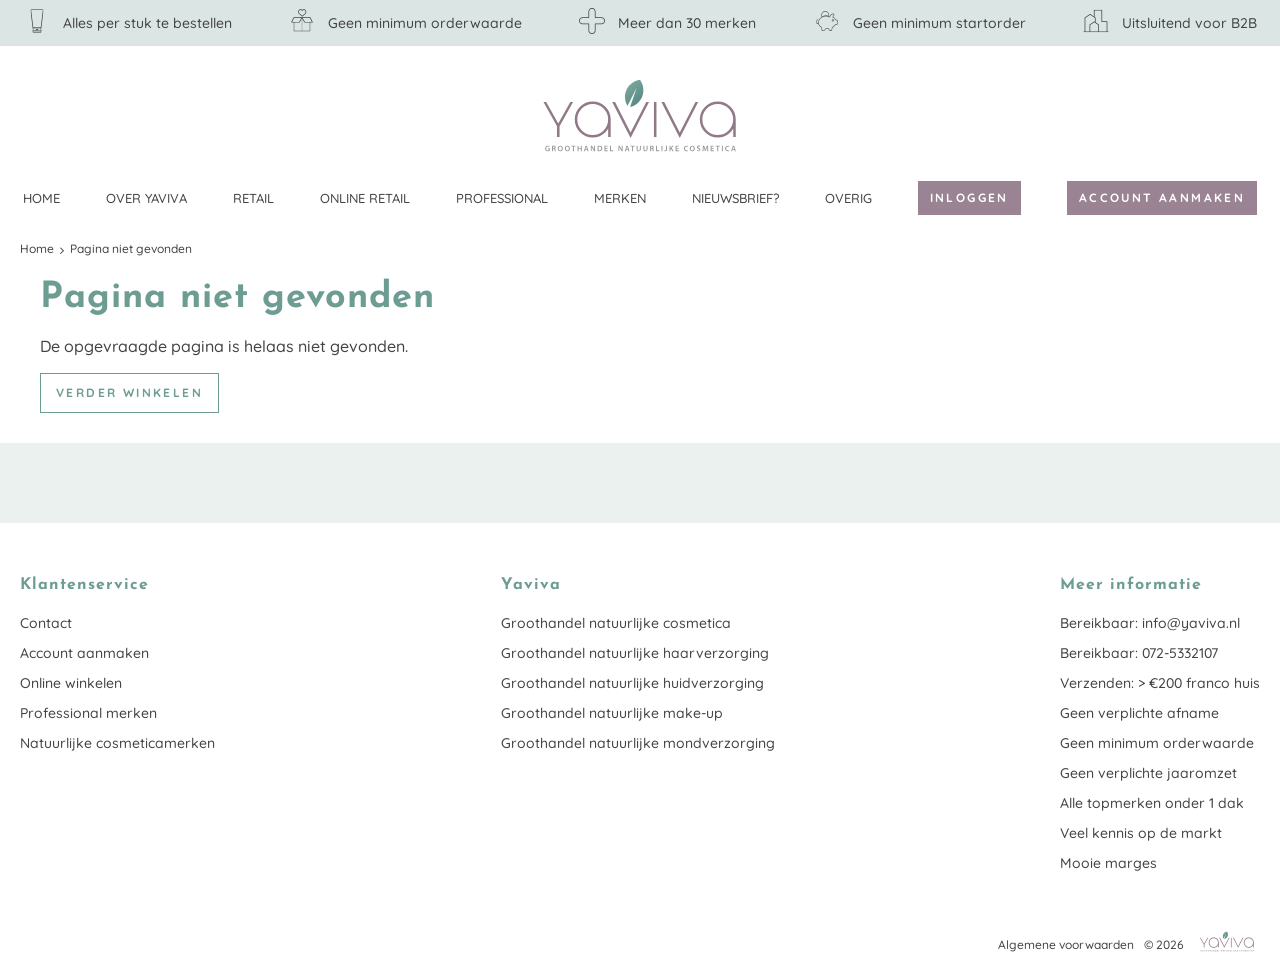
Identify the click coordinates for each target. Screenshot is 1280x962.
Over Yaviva (146, 198)
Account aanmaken (1162, 197)
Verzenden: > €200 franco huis (1160, 683)
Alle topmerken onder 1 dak (1152, 803)
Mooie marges (1108, 863)
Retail (253, 198)
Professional (502, 198)
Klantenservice (1245, 115)
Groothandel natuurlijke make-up (612, 713)
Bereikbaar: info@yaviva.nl (1150, 623)
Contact (46, 623)
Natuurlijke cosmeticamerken (117, 743)
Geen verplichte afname (1139, 713)
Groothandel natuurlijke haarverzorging (635, 653)
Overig (848, 198)
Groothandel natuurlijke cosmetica (616, 623)
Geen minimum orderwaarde (1157, 743)
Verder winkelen (129, 392)
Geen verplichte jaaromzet (1148, 773)
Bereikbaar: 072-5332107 (1139, 653)
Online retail (365, 198)
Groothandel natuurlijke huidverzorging (632, 683)
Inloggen (969, 197)
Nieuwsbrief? (735, 198)
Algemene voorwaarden (1066, 944)
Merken (620, 198)
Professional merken (88, 713)
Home (41, 198)
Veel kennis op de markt (1141, 833)
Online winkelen (71, 683)
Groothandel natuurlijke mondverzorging (638, 743)
